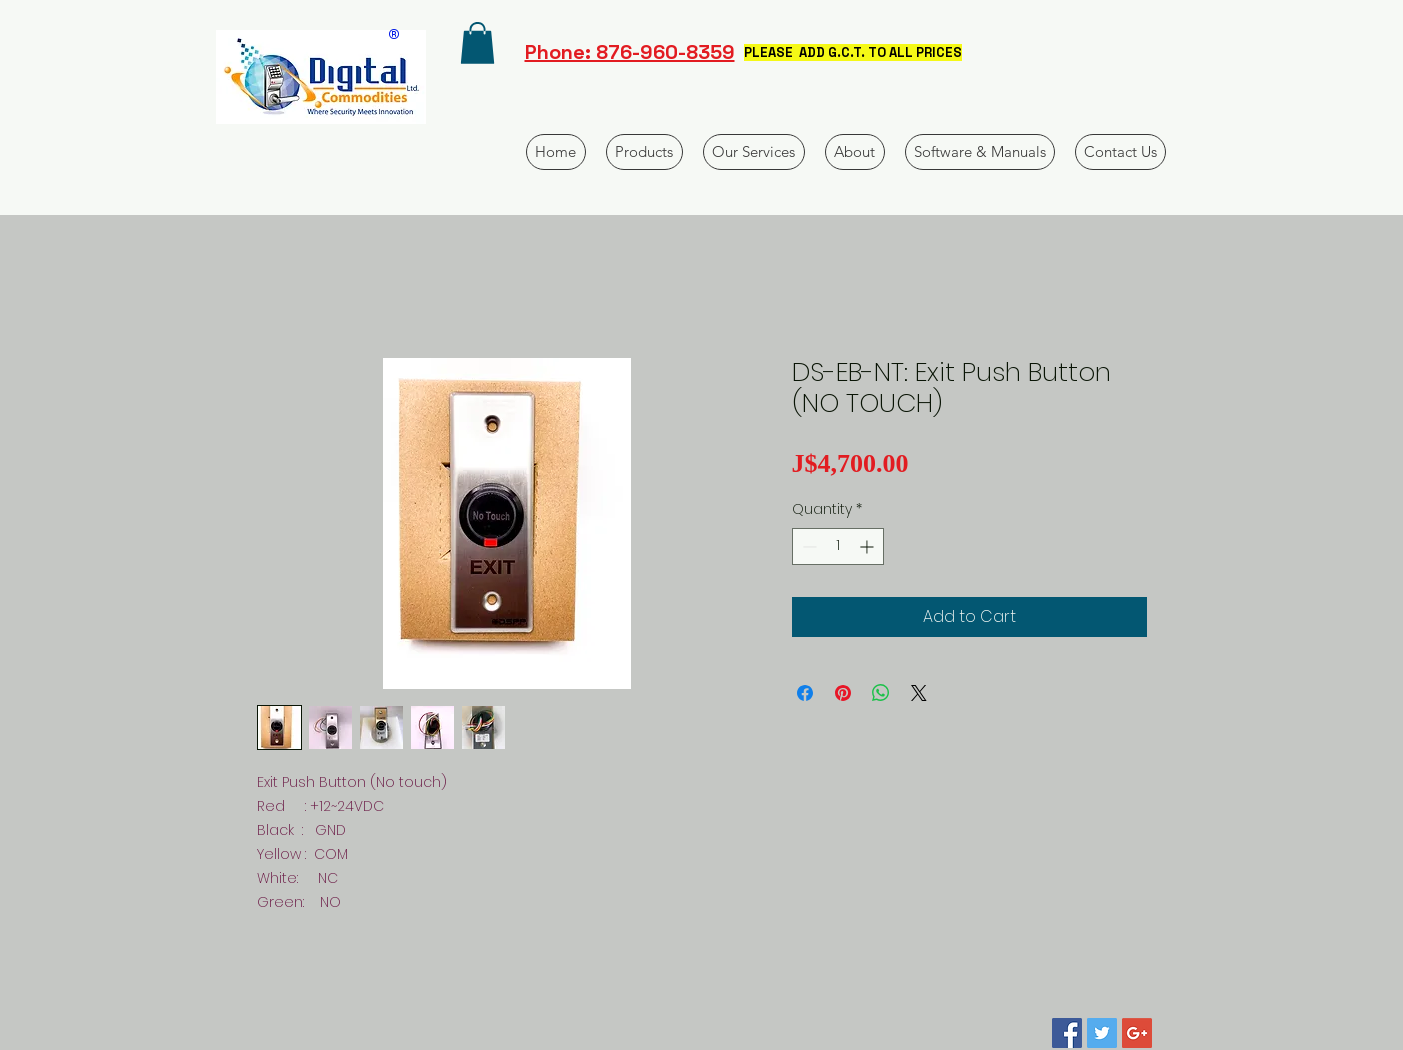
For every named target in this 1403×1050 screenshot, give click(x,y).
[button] (477, 43)
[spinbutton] (838, 546)
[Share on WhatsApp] (881, 693)
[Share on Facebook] (805, 693)
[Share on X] (919, 693)
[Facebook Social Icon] (1067, 1033)
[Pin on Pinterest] (843, 693)
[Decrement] (807, 546)
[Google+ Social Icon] (1137, 1033)
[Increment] (868, 546)
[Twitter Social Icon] (1102, 1033)
